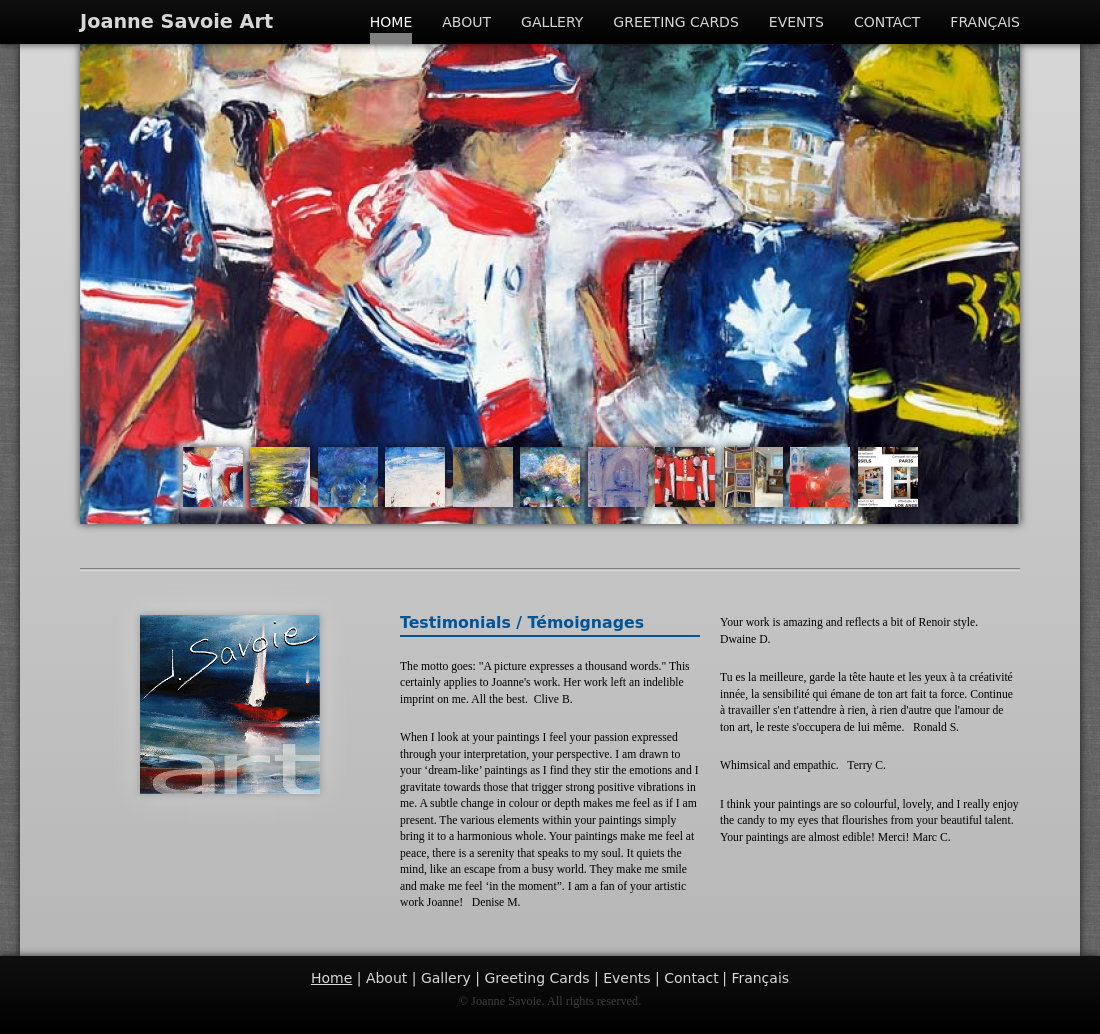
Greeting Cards (675, 22)
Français (985, 22)
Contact (887, 22)
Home (391, 22)
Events (796, 22)
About (466, 22)
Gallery (552, 22)
